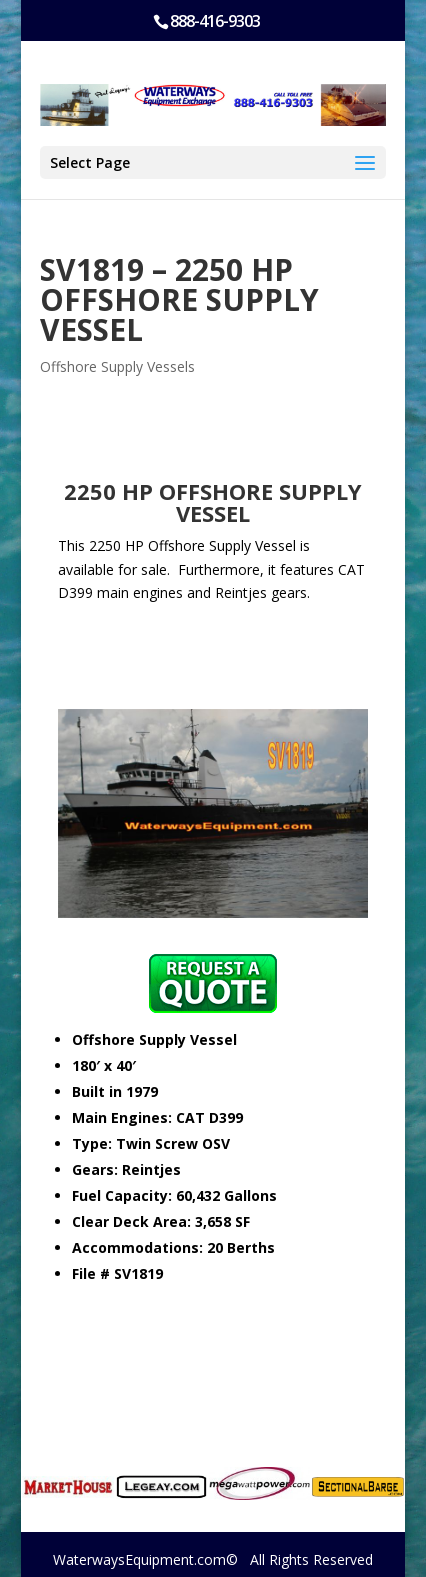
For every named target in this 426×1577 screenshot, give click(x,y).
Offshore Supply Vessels (117, 366)
